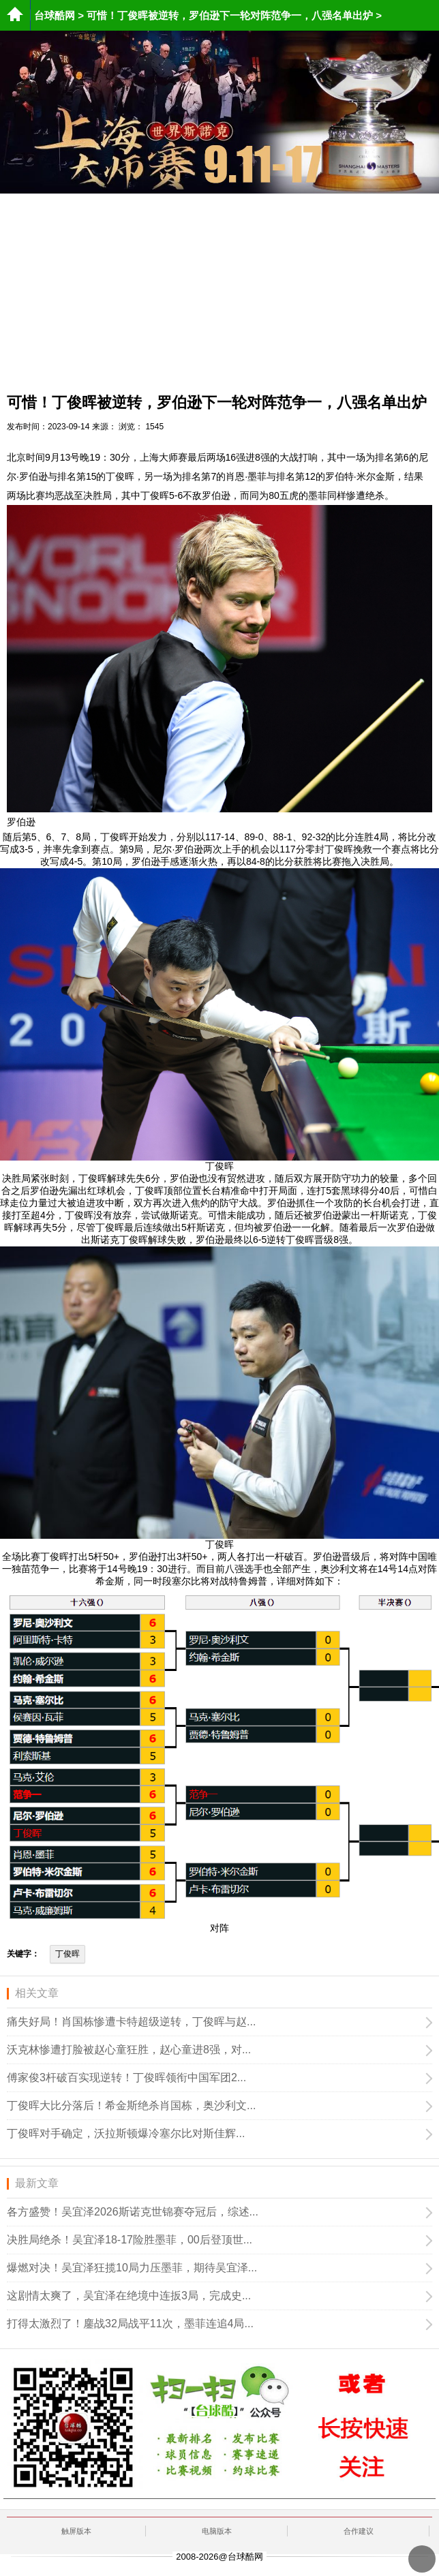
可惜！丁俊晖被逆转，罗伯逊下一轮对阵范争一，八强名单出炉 (230, 15)
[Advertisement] (219, 289)
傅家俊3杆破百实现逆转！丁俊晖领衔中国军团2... (126, 2077)
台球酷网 (54, 15)
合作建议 (359, 2531)
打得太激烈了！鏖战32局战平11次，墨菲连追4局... (130, 2323)
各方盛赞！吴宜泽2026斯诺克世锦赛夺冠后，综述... (132, 2212)
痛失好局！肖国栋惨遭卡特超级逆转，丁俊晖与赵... (131, 2021)
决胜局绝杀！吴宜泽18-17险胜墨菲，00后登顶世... (129, 2239)
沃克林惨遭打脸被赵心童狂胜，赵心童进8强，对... (129, 2049)
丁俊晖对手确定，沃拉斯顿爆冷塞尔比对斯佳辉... (126, 2133)
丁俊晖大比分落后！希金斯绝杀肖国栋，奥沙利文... (131, 2105)
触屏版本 (76, 2531)
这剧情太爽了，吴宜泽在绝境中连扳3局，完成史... (129, 2295)
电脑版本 (217, 2531)
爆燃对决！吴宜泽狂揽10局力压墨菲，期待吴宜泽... (132, 2267)
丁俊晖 (67, 1954)
